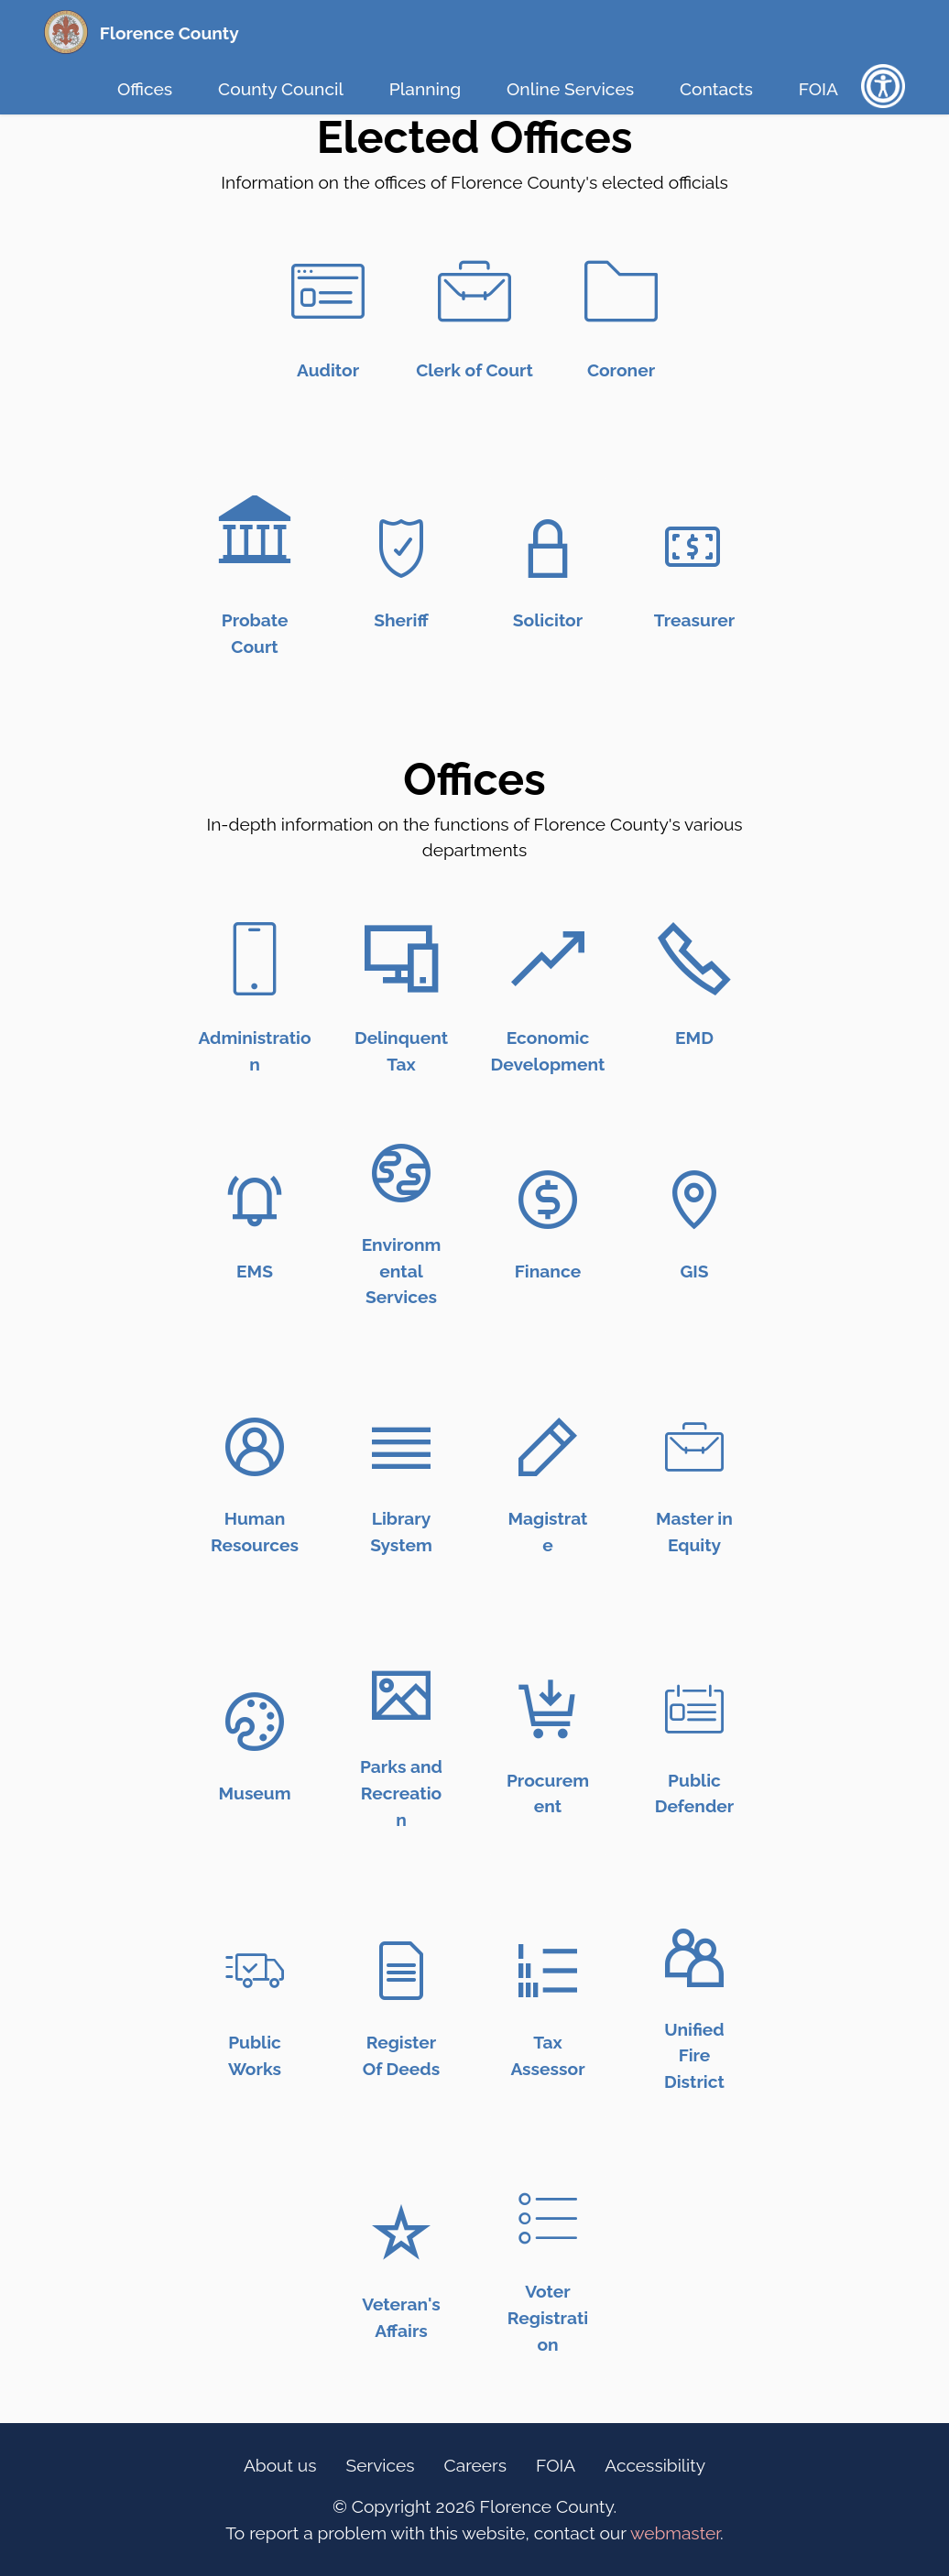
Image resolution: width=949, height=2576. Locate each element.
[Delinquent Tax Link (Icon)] (401, 958)
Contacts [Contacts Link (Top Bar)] (716, 89)
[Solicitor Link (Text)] (548, 620)
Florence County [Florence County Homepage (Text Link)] (169, 33)
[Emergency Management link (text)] (694, 1037)
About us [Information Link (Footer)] (280, 2465)
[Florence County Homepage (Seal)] (66, 32)
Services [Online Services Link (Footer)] (380, 2465)
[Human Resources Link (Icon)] (255, 1447)
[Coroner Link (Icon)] (621, 291)
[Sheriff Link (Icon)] (401, 548)
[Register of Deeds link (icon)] (401, 1970)
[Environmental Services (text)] (402, 1271)
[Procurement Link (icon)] (548, 1708)
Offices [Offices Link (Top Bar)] (144, 89)
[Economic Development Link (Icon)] (547, 958)
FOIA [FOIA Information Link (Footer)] (555, 2465)
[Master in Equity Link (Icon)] (694, 1447)
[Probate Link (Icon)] (254, 546)
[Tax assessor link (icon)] (548, 1970)
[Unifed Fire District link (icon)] (694, 1958)
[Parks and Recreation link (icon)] (401, 1695)
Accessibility (655, 2465)
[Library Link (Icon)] (401, 1447)
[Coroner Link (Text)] (621, 370)
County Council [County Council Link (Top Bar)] (281, 89)
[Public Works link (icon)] (255, 1970)
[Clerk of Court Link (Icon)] (474, 291)
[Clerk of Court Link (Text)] (474, 370)
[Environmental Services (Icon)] (401, 1173)
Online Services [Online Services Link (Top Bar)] (570, 89)
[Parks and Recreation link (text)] (401, 1793)
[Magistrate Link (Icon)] (548, 1447)
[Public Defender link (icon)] (694, 1708)
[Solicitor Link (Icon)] (548, 548)
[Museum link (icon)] (255, 1721)
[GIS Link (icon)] (694, 1199)
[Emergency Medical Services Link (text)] (254, 1271)
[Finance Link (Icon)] (548, 1199)
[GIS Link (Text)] (694, 1271)
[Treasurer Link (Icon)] (694, 548)
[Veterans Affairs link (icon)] (401, 2232)
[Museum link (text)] (254, 1793)
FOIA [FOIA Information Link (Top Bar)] (818, 89)
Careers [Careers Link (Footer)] (475, 2465)
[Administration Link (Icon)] (254, 958)
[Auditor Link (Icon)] (328, 291)
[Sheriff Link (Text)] (401, 620)
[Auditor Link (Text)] (328, 370)
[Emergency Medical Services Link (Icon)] (255, 1199)
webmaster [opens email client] (675, 2533)
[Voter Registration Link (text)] (547, 2317)
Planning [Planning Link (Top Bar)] (425, 89)
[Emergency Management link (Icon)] (694, 958)
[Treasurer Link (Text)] (694, 620)
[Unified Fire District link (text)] (694, 2055)
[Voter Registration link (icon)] (548, 2219)
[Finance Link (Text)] (548, 1271)
